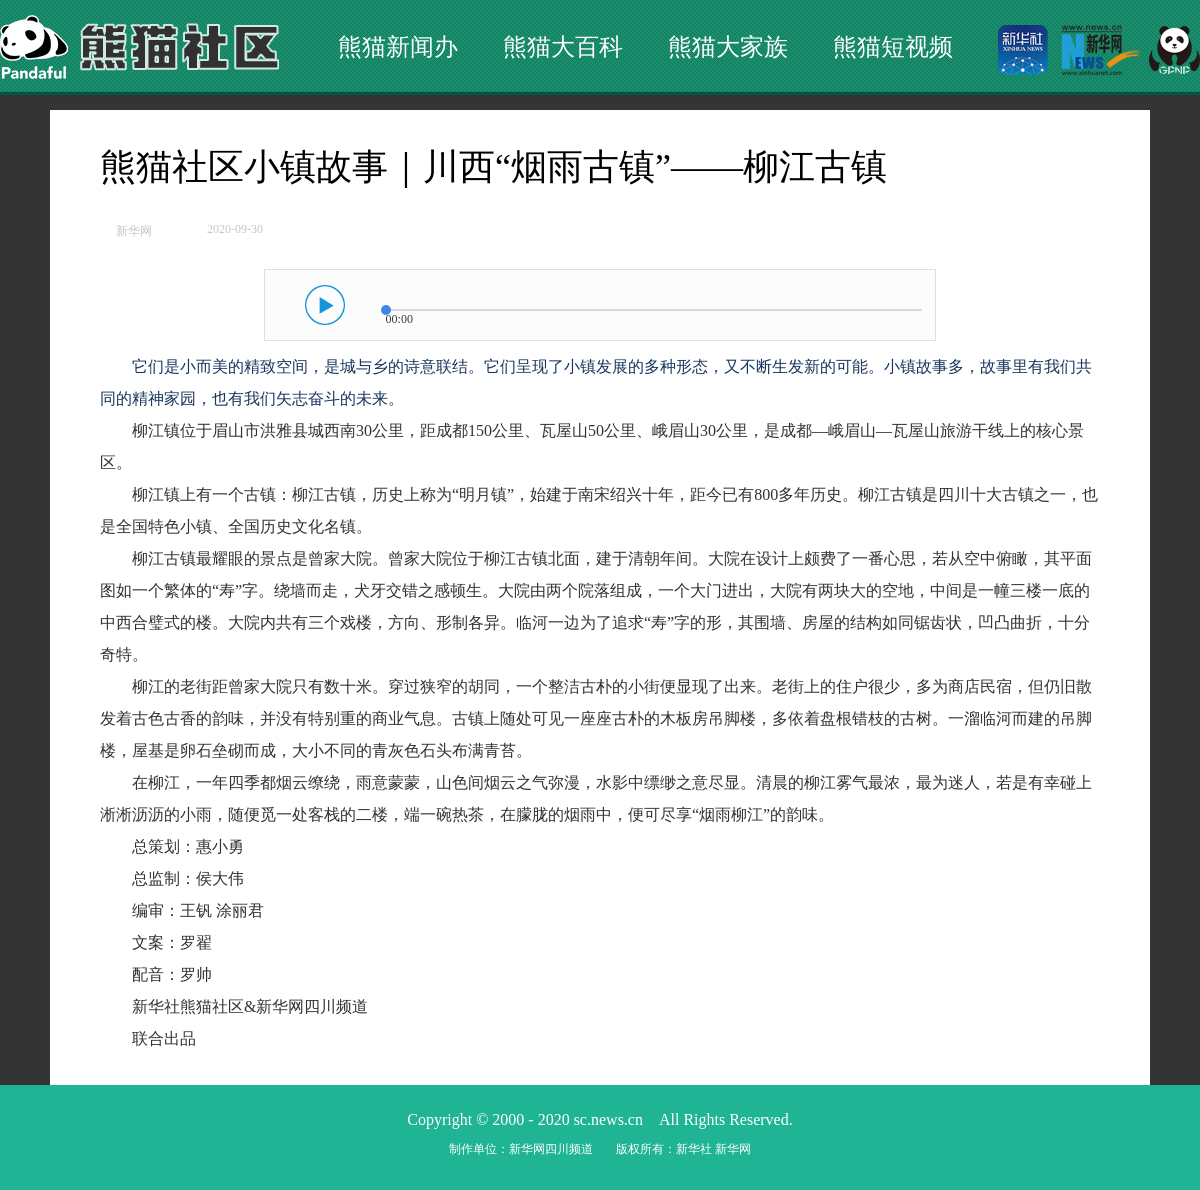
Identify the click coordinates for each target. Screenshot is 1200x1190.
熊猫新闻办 (398, 47)
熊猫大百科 (563, 47)
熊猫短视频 (893, 47)
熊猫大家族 (728, 47)
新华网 (134, 231)
